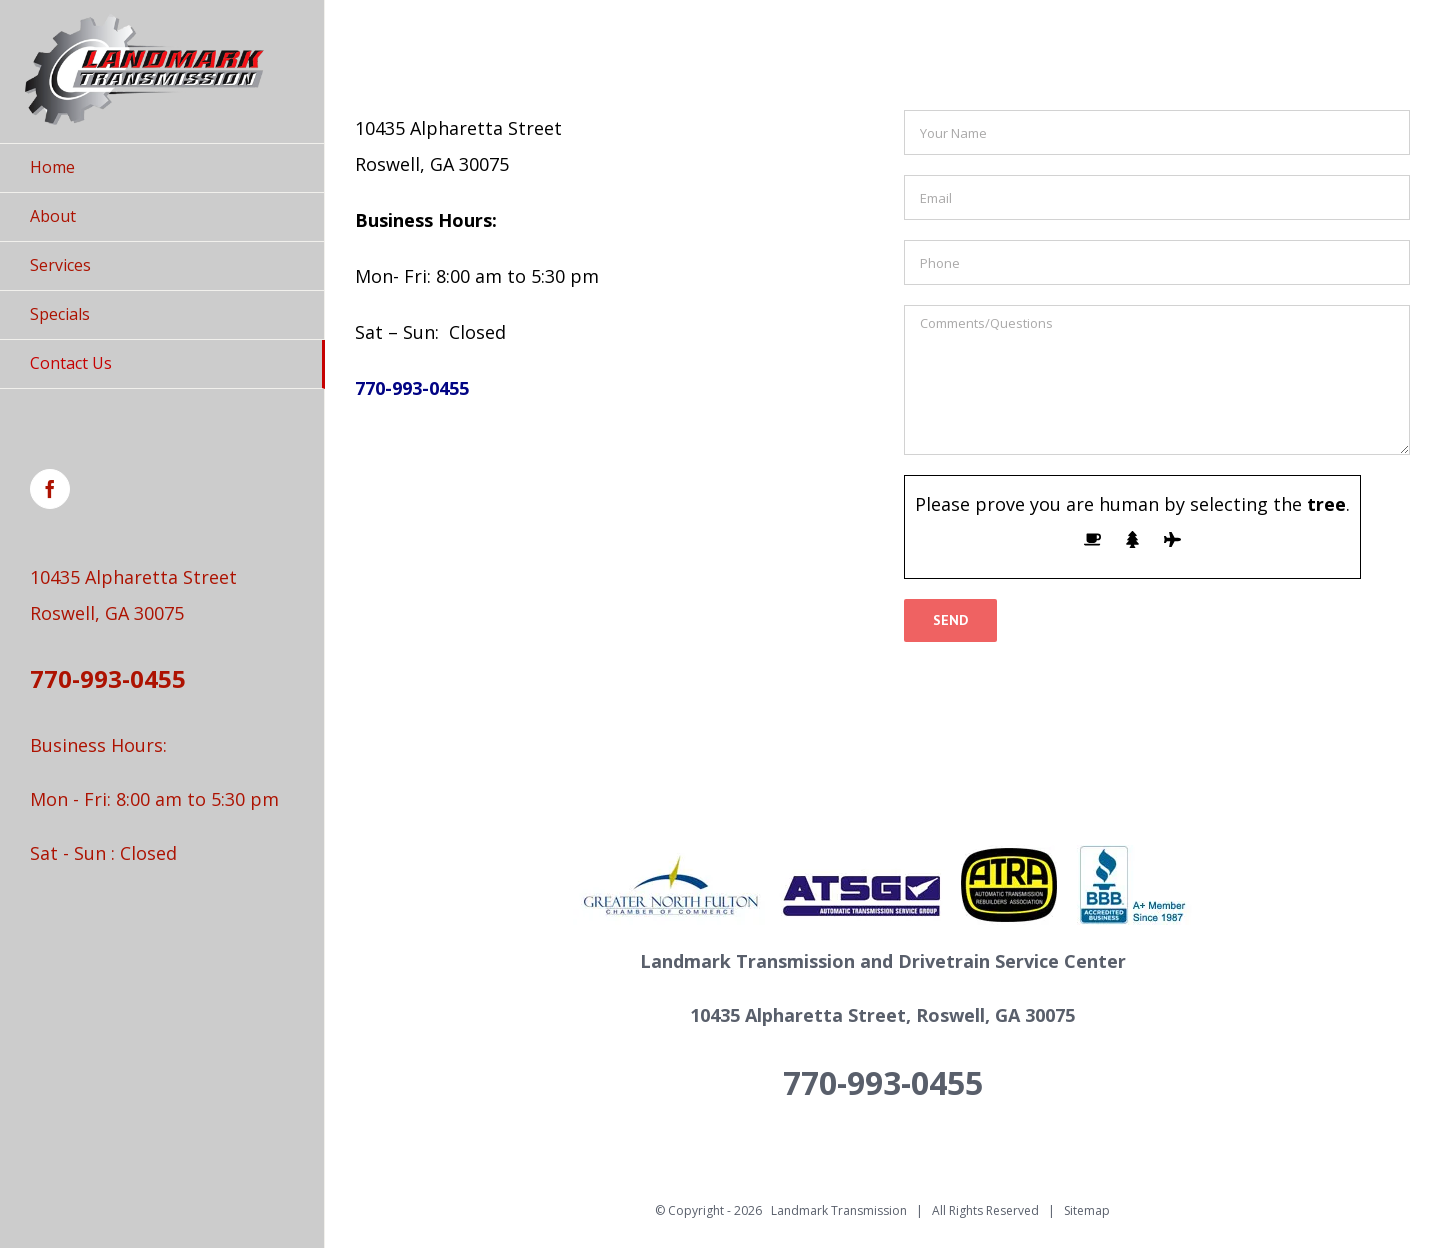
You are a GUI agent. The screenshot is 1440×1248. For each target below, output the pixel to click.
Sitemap (1087, 1210)
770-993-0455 (108, 678)
